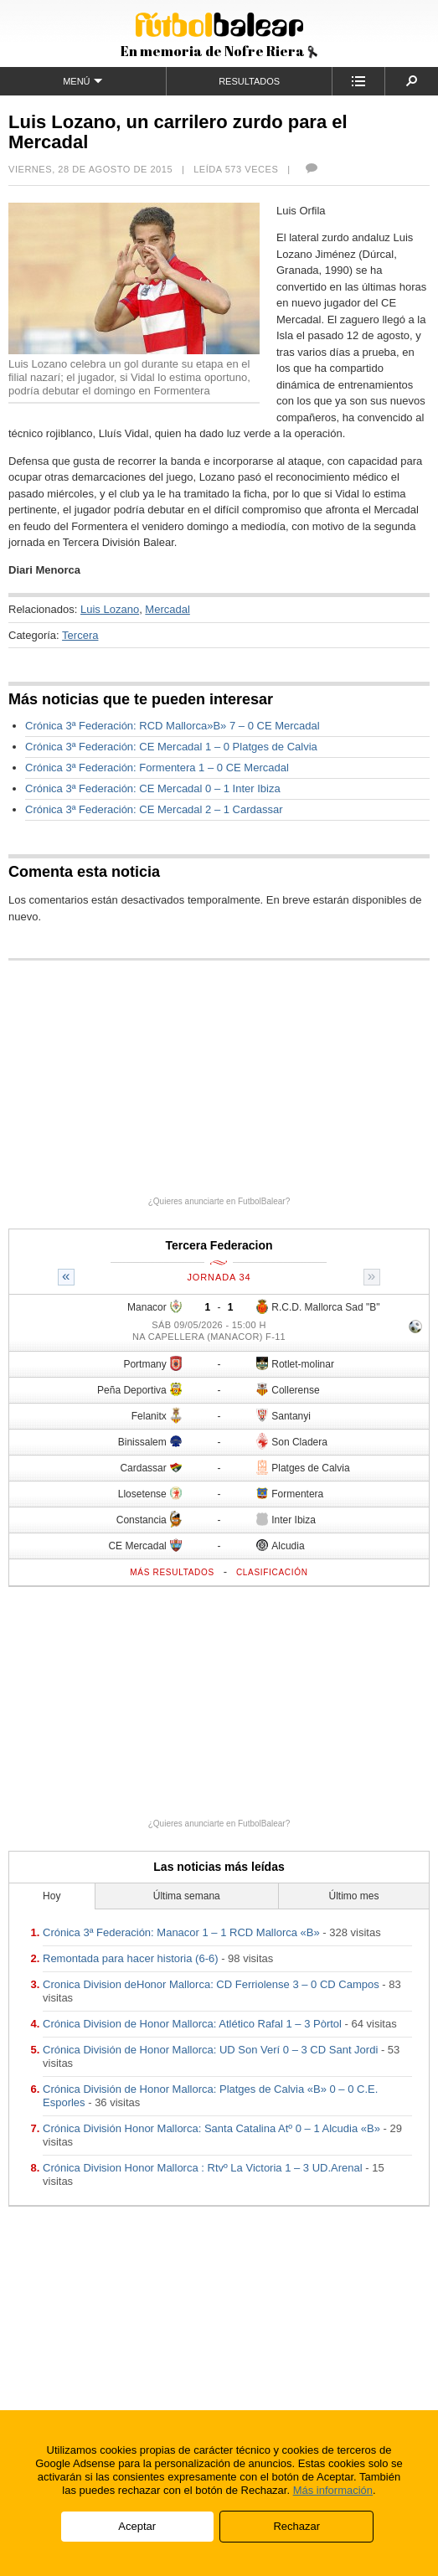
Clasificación (272, 1572)
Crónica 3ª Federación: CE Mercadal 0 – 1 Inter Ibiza (153, 788)
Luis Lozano (109, 609)
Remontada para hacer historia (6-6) (131, 1958)
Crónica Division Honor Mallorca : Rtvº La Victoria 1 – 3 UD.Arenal (203, 2167)
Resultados (249, 81)
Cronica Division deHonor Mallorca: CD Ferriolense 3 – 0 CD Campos (211, 1984)
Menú (82, 80)
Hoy (51, 1896)
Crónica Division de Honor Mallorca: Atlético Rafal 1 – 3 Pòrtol (192, 2023)
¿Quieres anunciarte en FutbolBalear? (219, 1201)
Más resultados (172, 1572)
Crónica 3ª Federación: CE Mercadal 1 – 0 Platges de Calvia (171, 746)
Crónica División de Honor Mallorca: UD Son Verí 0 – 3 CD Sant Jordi (210, 2049)
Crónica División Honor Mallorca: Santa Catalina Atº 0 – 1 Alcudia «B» (211, 2128)
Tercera (80, 635)
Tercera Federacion (218, 1245)
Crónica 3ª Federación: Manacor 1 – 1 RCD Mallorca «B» (181, 1932)
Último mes (354, 1896)
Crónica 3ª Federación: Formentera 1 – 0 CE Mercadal (157, 767)
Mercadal (167, 609)
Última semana (186, 1896)
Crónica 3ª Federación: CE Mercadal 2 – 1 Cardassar (154, 809)
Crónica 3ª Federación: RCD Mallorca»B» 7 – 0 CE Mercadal (172, 725)
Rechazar (296, 2526)
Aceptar (137, 2526)
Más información (333, 2490)
